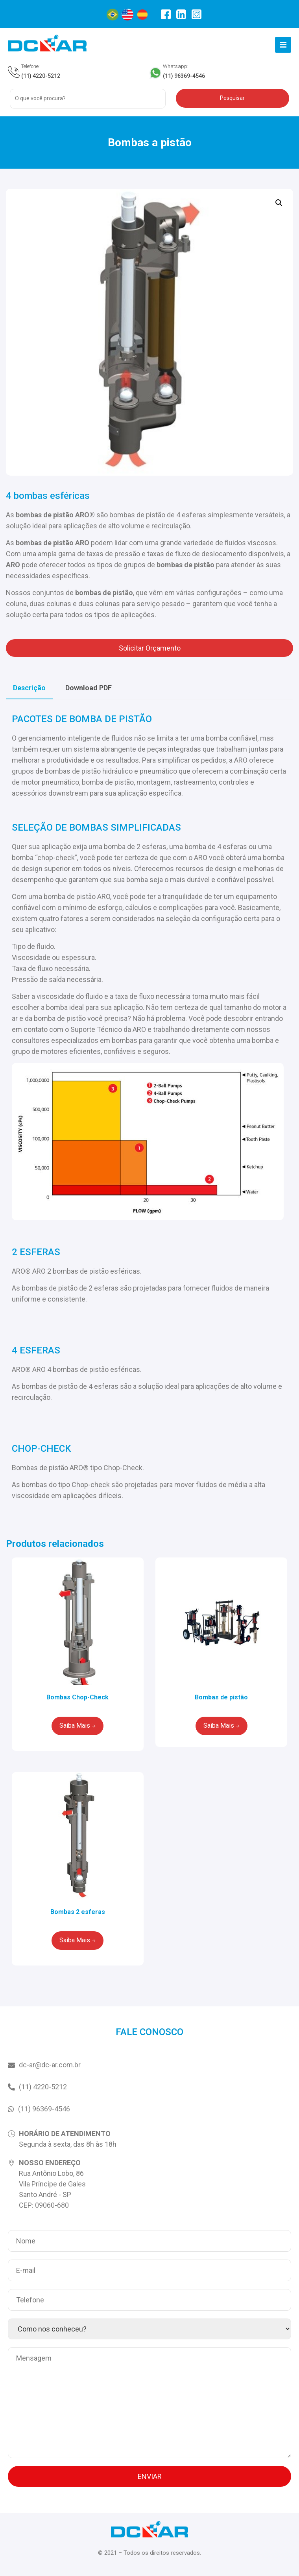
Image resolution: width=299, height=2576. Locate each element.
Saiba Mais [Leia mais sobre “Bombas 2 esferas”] (74, 1940)
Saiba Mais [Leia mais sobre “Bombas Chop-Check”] (74, 1725)
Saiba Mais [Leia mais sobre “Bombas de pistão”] (218, 1725)
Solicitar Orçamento (150, 648)
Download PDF (88, 688)
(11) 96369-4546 (184, 76)
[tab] (29, 688)
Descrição (29, 688)
